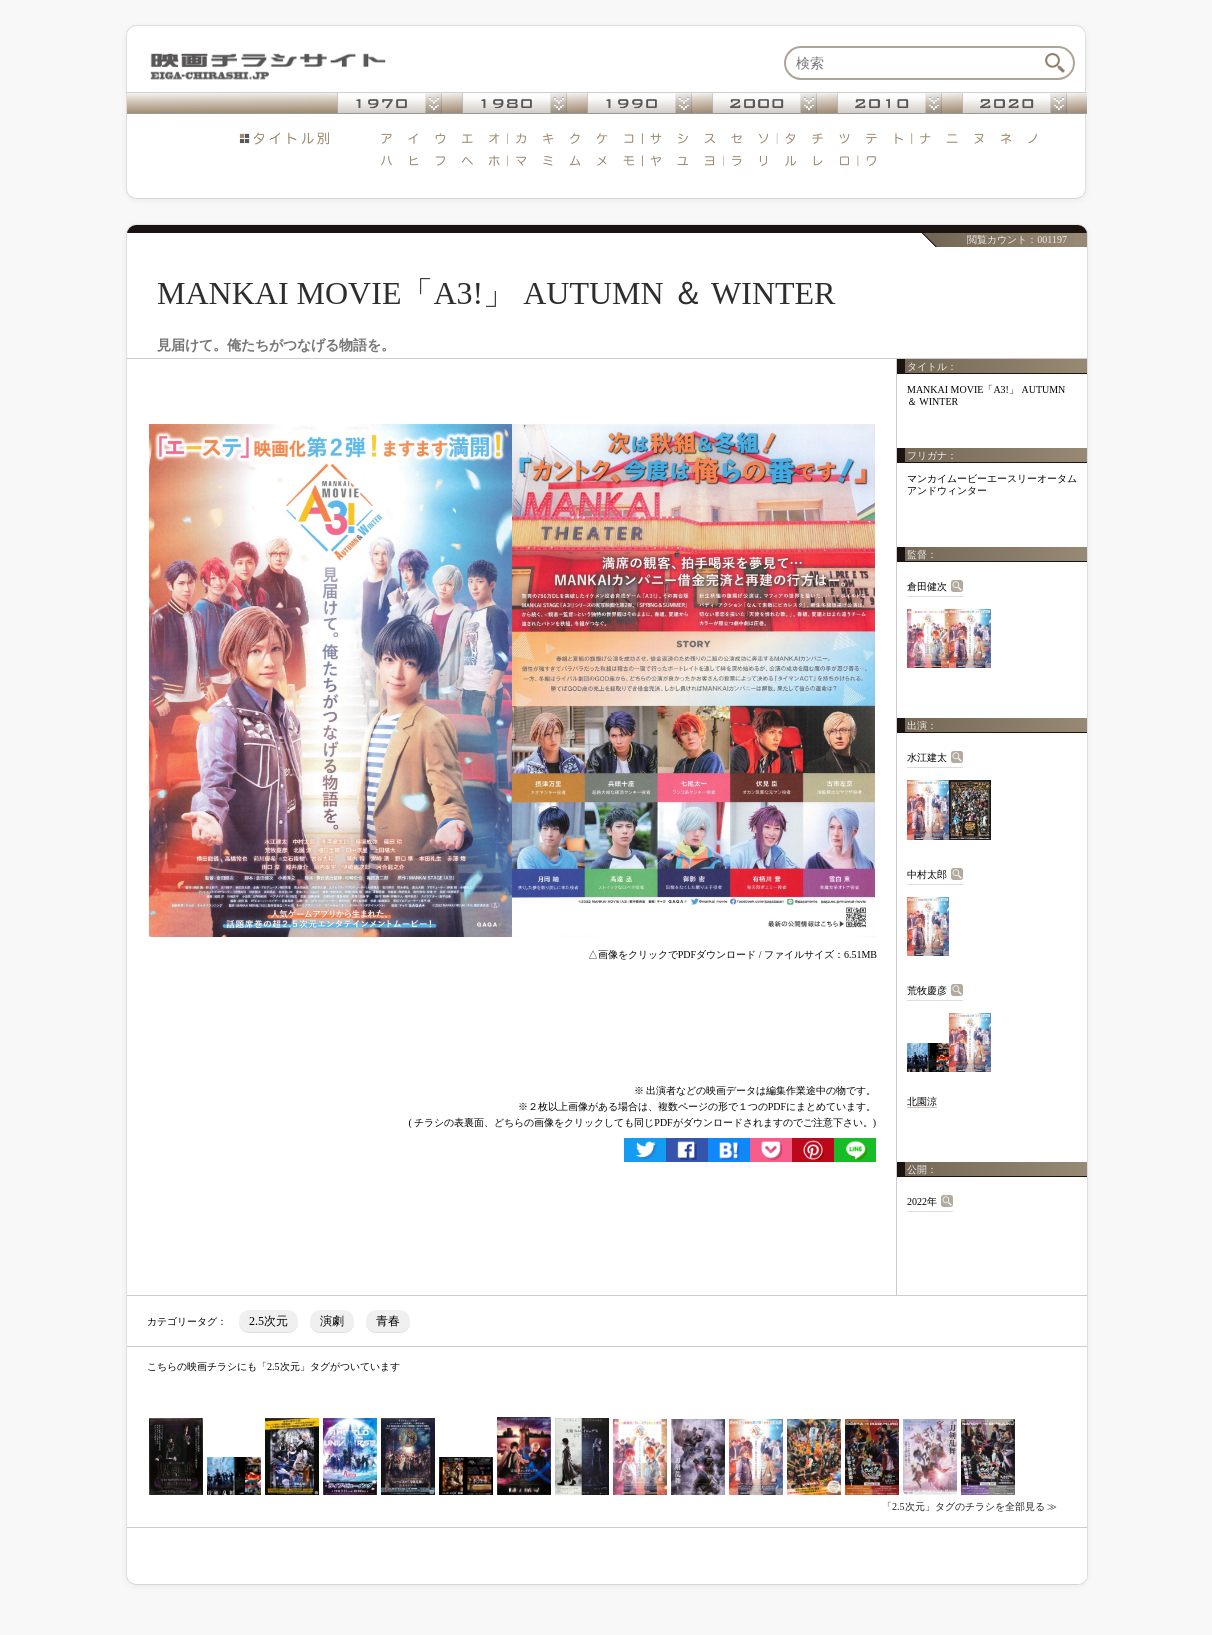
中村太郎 (927, 874)
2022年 (922, 1201)
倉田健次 (927, 586)
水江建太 (927, 757)
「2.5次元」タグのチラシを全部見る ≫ (969, 1506)
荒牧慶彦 (927, 990)
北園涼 (922, 1101)
